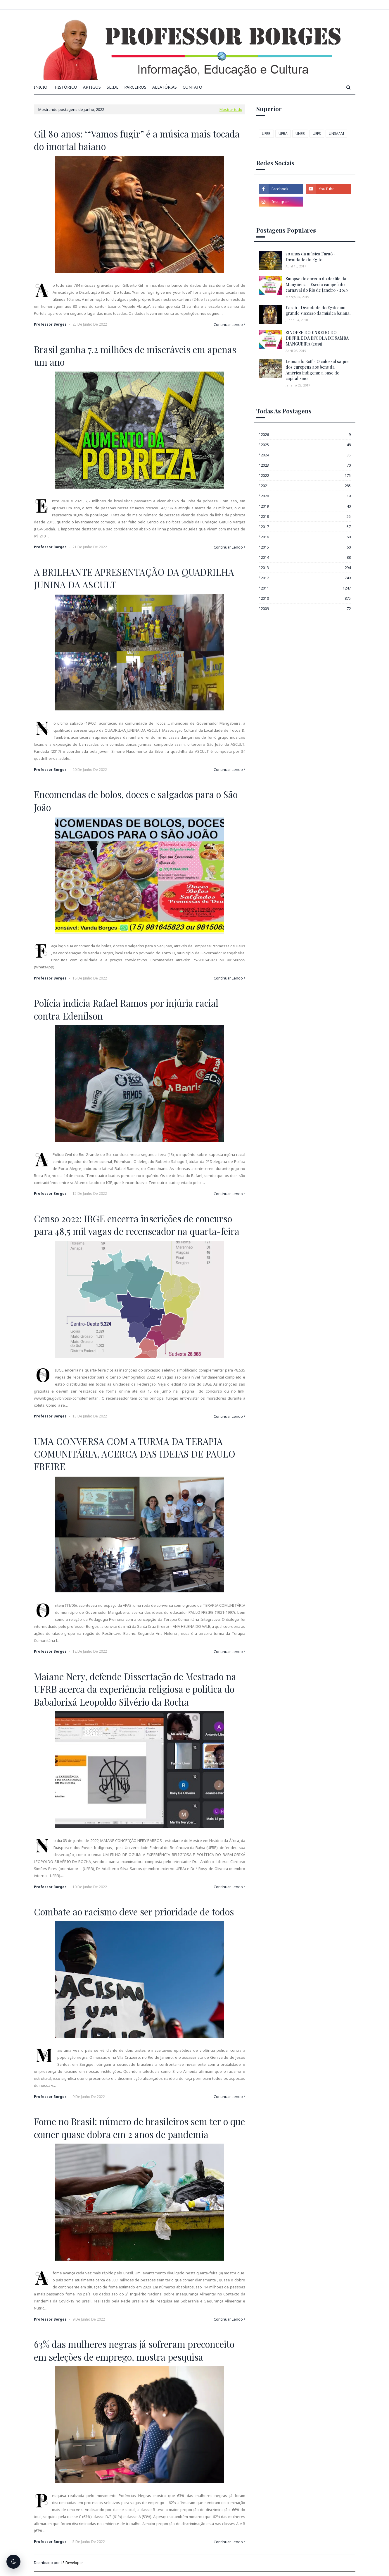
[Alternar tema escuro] (13, 2562)
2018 (306, 516)
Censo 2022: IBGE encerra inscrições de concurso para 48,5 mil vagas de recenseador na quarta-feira (136, 1224)
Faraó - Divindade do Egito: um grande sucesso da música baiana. (318, 310)
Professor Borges (50, 324)
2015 (306, 547)
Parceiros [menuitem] (135, 87)
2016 (306, 536)
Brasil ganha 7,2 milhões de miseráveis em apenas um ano (135, 355)
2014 (306, 557)
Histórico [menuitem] (66, 87)
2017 (306, 526)
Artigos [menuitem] (92, 87)
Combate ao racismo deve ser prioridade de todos (134, 1911)
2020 (306, 496)
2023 (306, 465)
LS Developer (72, 2562)
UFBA (283, 133)
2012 (306, 577)
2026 (306, 434)
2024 (306, 455)
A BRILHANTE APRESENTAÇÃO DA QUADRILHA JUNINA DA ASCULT (134, 578)
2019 (306, 506)
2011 (306, 588)
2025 (306, 444)
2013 (306, 567)
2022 (306, 475)
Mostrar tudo (230, 109)
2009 (306, 608)
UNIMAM (336, 133)
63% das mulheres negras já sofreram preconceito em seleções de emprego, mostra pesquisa (134, 2350)
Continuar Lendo (228, 324)
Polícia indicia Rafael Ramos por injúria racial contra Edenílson (126, 1009)
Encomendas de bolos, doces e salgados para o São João (136, 800)
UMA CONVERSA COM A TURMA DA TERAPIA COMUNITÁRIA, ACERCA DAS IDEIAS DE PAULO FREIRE (134, 1454)
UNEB (300, 133)
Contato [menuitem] (192, 87)
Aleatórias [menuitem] (164, 87)
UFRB (266, 133)
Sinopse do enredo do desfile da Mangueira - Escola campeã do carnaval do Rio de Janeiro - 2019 (317, 284)
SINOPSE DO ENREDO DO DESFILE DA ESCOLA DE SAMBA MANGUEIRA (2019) (317, 338)
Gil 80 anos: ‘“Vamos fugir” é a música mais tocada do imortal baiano (137, 140)
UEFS (317, 133)
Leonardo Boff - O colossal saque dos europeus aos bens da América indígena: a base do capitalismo (317, 370)
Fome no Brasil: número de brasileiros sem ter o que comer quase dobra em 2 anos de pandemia (139, 2127)
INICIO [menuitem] (40, 87)
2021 (306, 485)
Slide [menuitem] (112, 87)
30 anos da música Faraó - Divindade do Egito (311, 256)
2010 (306, 598)
